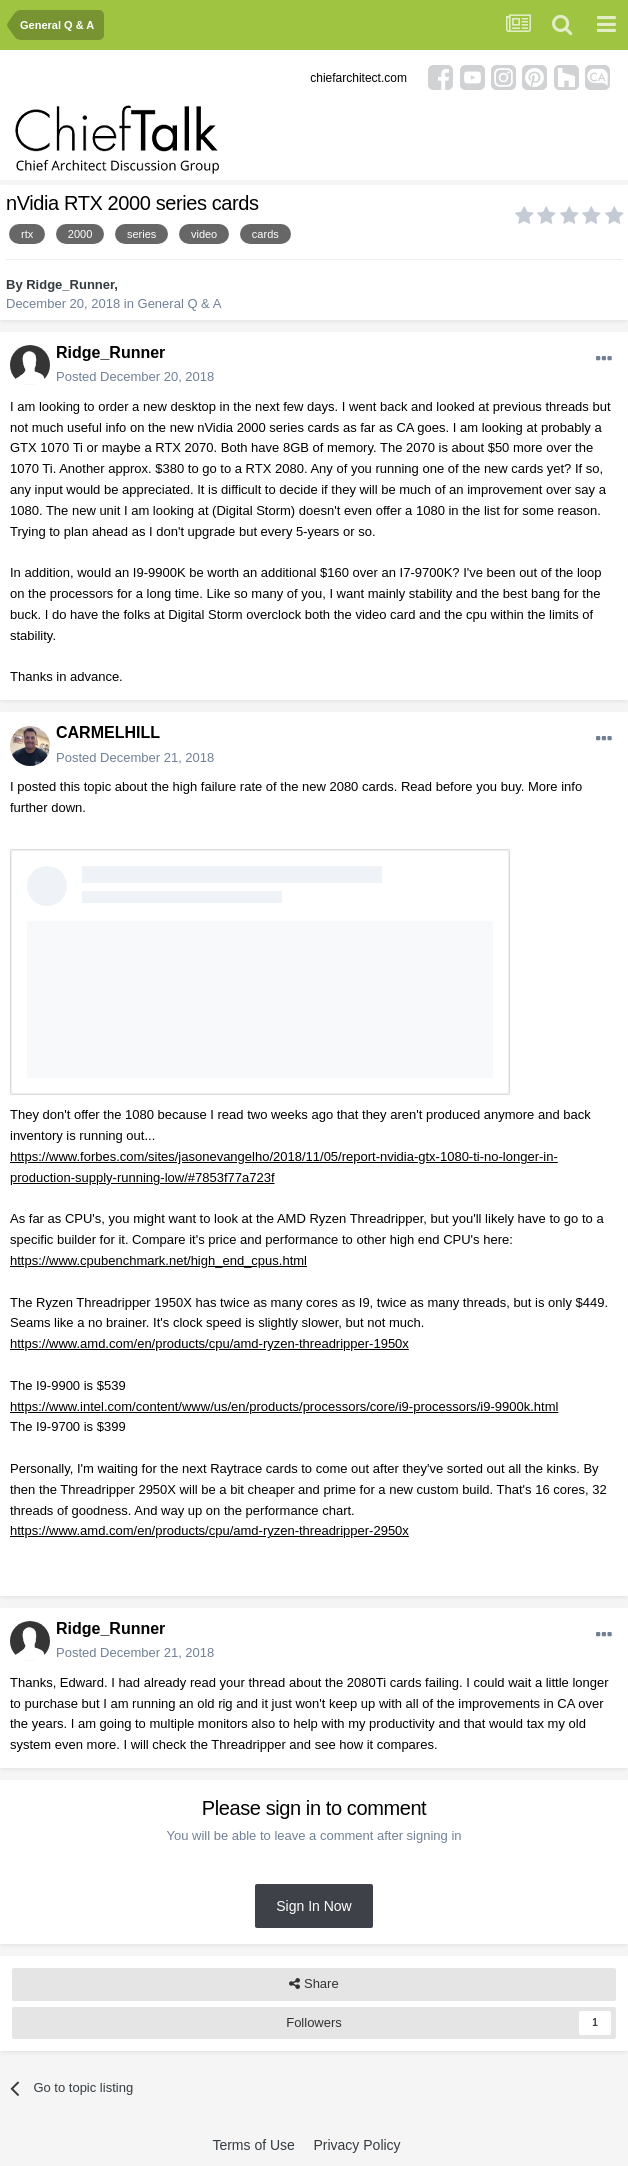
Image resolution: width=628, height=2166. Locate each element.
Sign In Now (313, 1906)
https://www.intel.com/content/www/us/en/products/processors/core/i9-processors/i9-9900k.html (284, 1406)
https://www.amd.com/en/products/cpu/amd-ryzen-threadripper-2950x (209, 1530)
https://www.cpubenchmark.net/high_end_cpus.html (158, 1260)
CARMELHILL (108, 732)
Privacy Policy (356, 2145)
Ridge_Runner (70, 284)
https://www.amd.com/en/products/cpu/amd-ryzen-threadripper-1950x (209, 1343)
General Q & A (180, 303)
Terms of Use (253, 2145)
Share (313, 1984)
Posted (135, 376)
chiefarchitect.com (358, 78)
